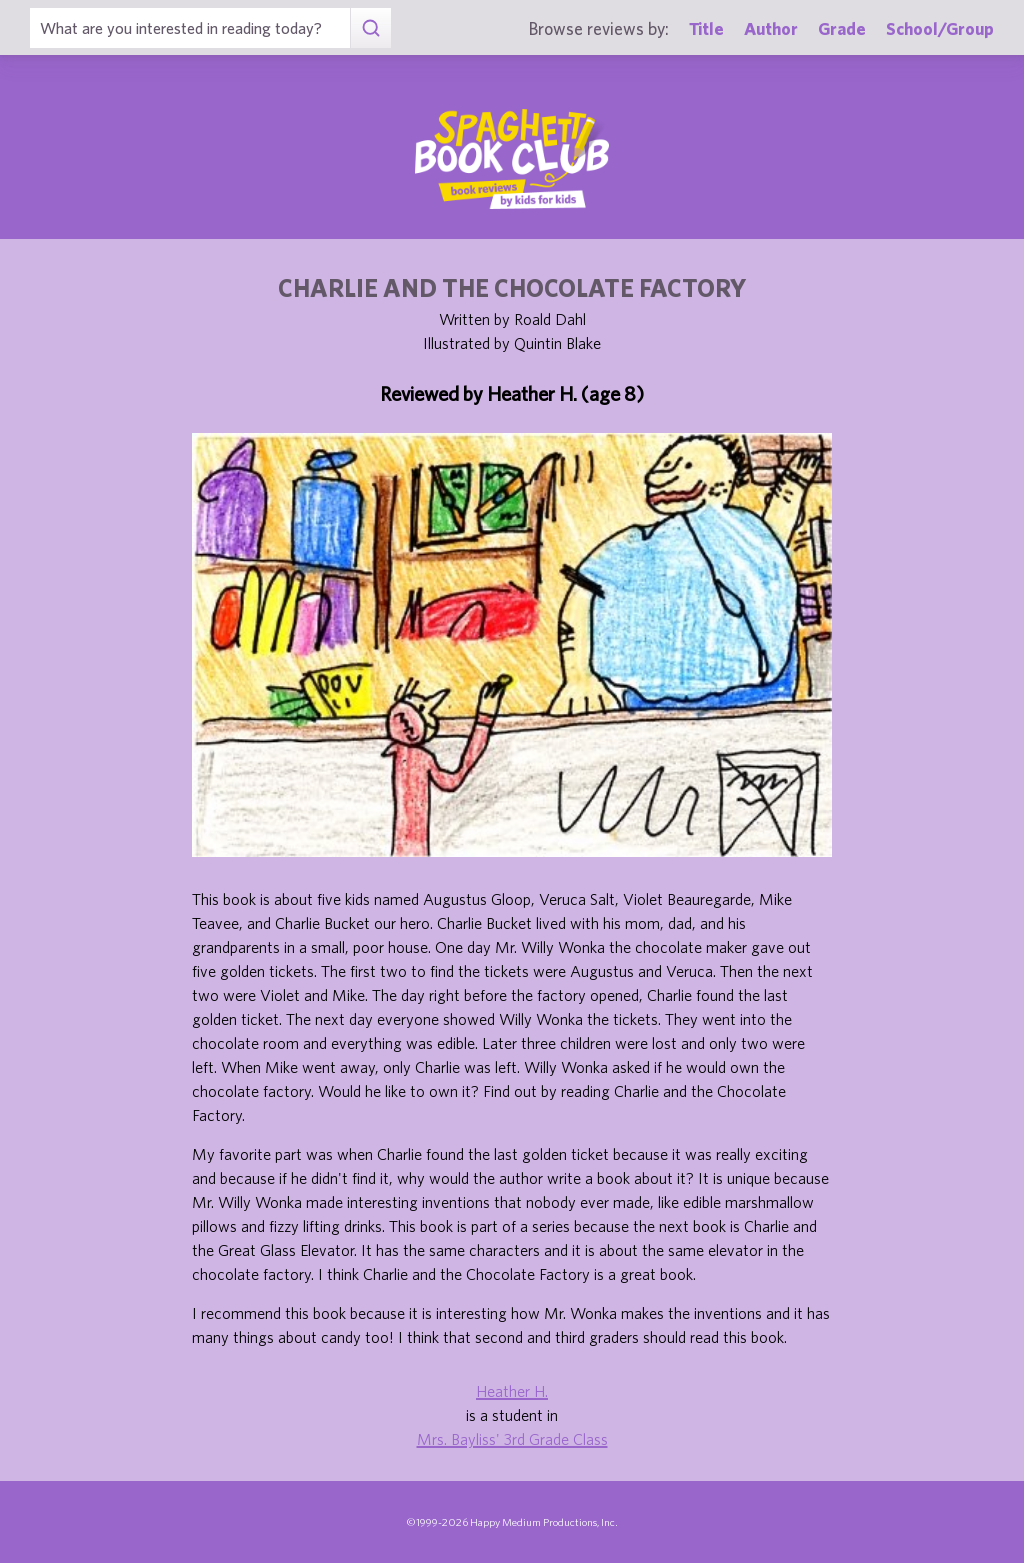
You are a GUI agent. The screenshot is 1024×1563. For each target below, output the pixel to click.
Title (706, 28)
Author (771, 28)
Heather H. (512, 1391)
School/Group (940, 28)
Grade (842, 28)
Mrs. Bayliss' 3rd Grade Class (512, 1439)
